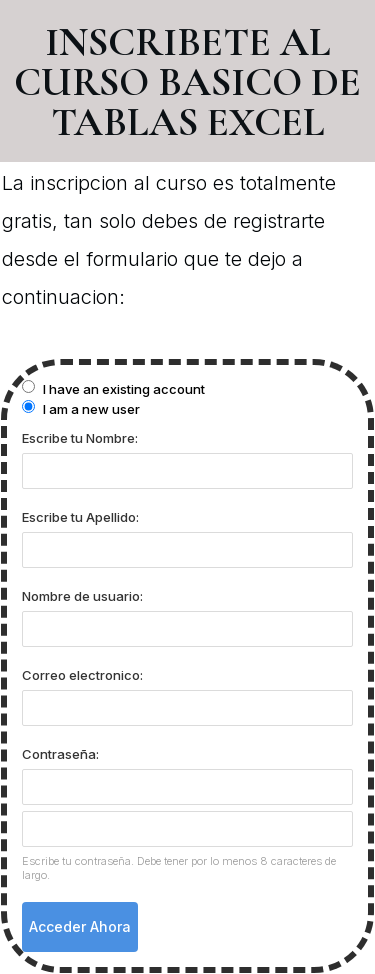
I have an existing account (113, 388)
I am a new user (81, 408)
